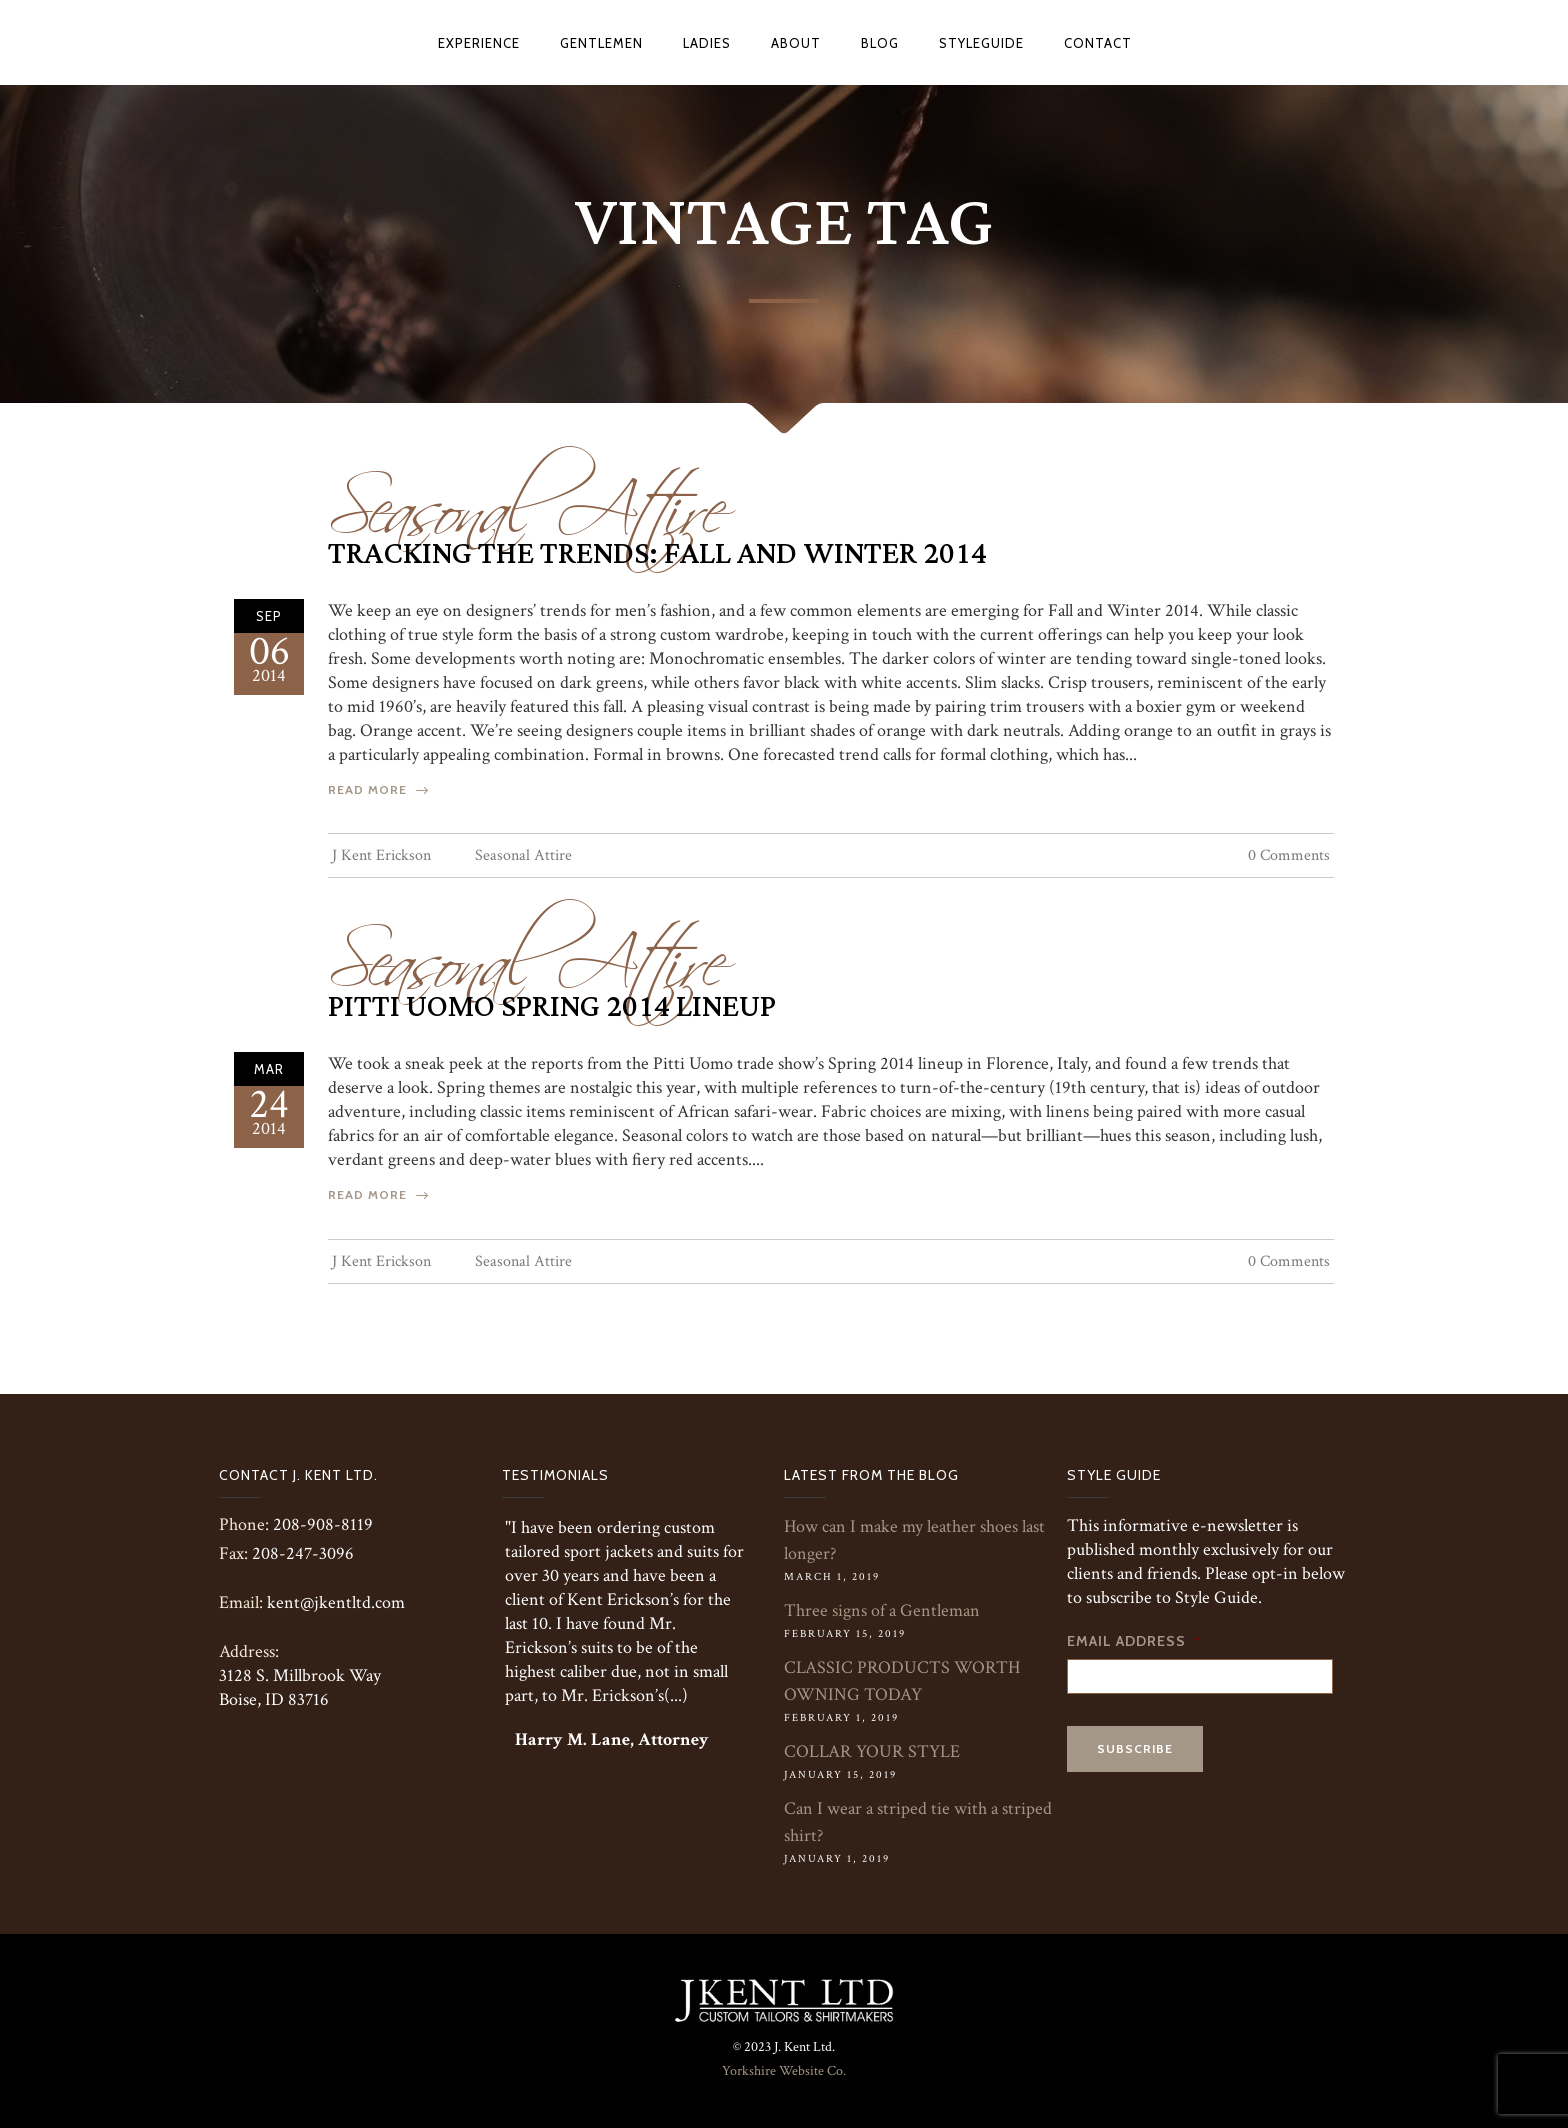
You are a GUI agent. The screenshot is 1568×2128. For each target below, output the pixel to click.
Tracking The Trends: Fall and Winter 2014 (657, 554)
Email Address (1134, 1641)
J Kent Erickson (381, 855)
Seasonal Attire (527, 497)
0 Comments (1289, 855)
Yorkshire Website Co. (784, 2071)
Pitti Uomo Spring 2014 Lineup (552, 1007)
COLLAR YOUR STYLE (872, 1751)
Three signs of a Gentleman (882, 1610)
